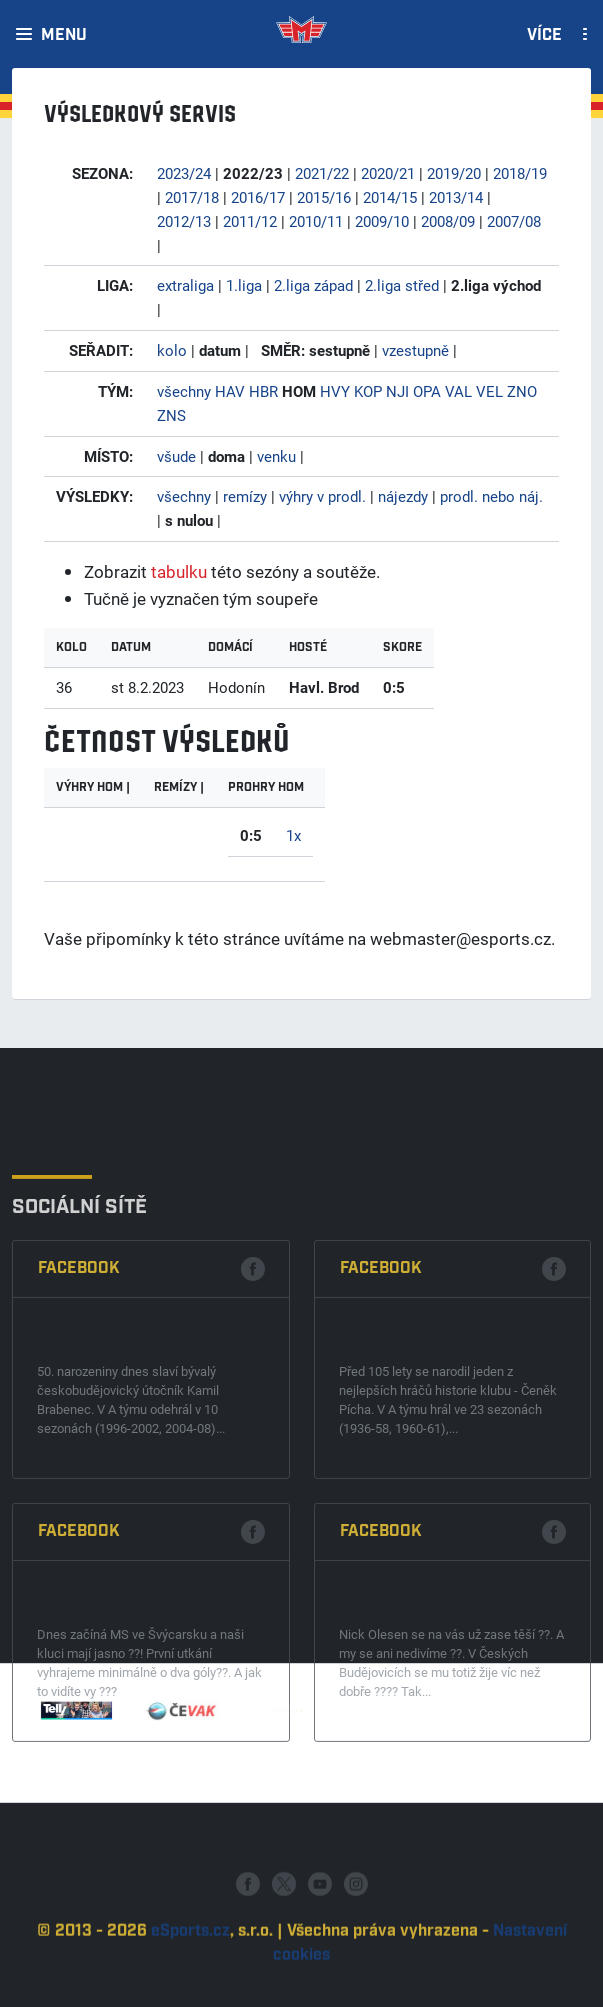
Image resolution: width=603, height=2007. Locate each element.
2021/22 (322, 173)
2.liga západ (313, 285)
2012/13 (184, 221)
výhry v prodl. (322, 496)
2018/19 (520, 173)
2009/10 (382, 221)
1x (293, 835)
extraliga (185, 285)
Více (544, 36)
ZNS (171, 415)
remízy (245, 496)
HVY (335, 391)
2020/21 (388, 173)
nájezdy (403, 496)
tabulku (179, 571)
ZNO (522, 391)
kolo (172, 350)
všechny (184, 391)
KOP (368, 391)
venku (276, 456)
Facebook (79, 1469)
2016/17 (258, 197)
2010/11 (316, 221)
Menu (64, 36)
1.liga (244, 285)
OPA (427, 391)
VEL (489, 391)
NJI (397, 391)
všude (176, 456)
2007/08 (514, 221)
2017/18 (192, 197)
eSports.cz (190, 1990)
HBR (263, 391)
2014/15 (390, 197)
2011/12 (250, 221)
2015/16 (324, 197)
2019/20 (454, 173)
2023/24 (184, 173)
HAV (230, 391)
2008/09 (448, 221)
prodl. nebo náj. (491, 496)
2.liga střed (402, 285)
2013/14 (456, 197)
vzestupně (415, 350)
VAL (458, 391)
